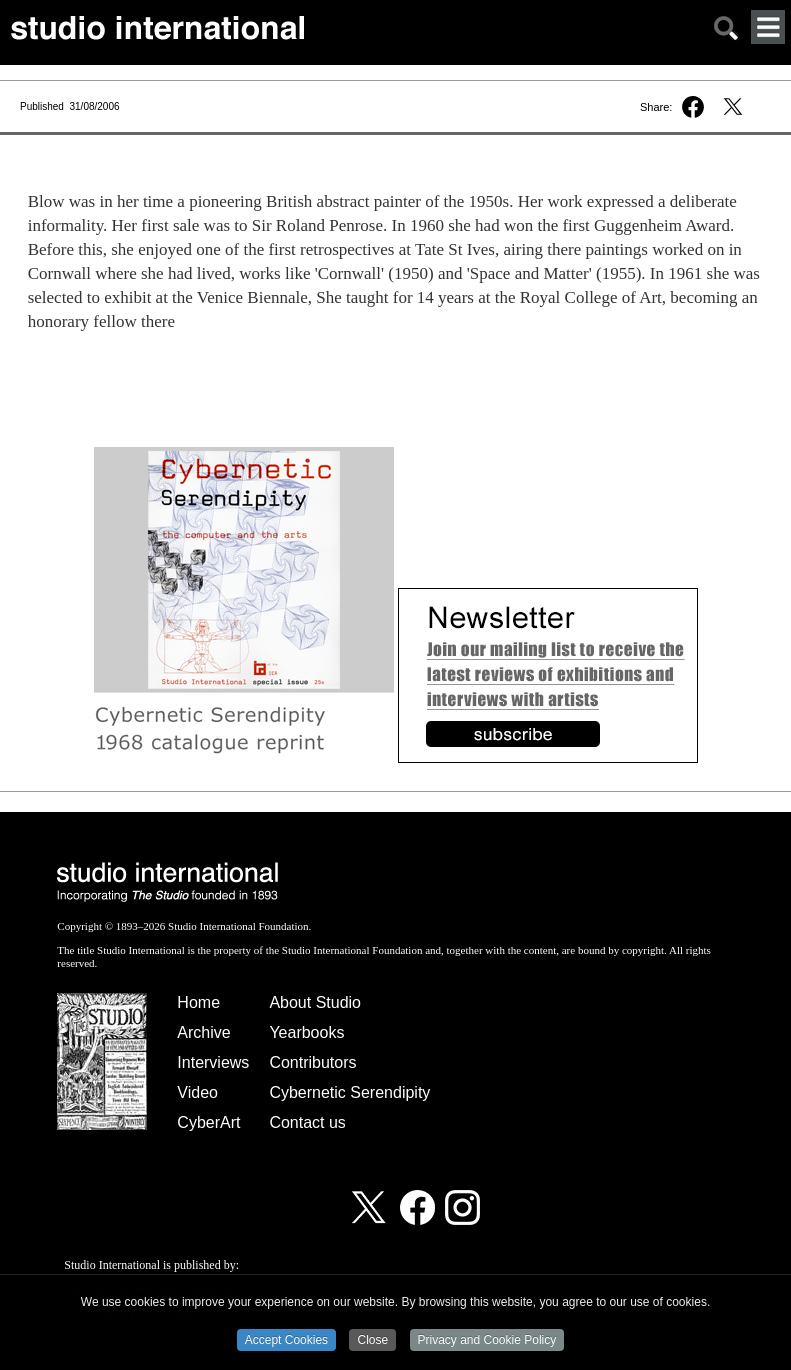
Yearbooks (306, 1032)
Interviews (213, 1062)
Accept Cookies (286, 1341)
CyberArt (208, 1122)
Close (372, 1341)
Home (198, 1002)
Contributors (312, 1062)
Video (197, 1092)
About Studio (315, 1002)
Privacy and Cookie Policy (487, 1341)
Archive (203, 1032)
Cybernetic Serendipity (349, 1092)
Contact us (307, 1122)
